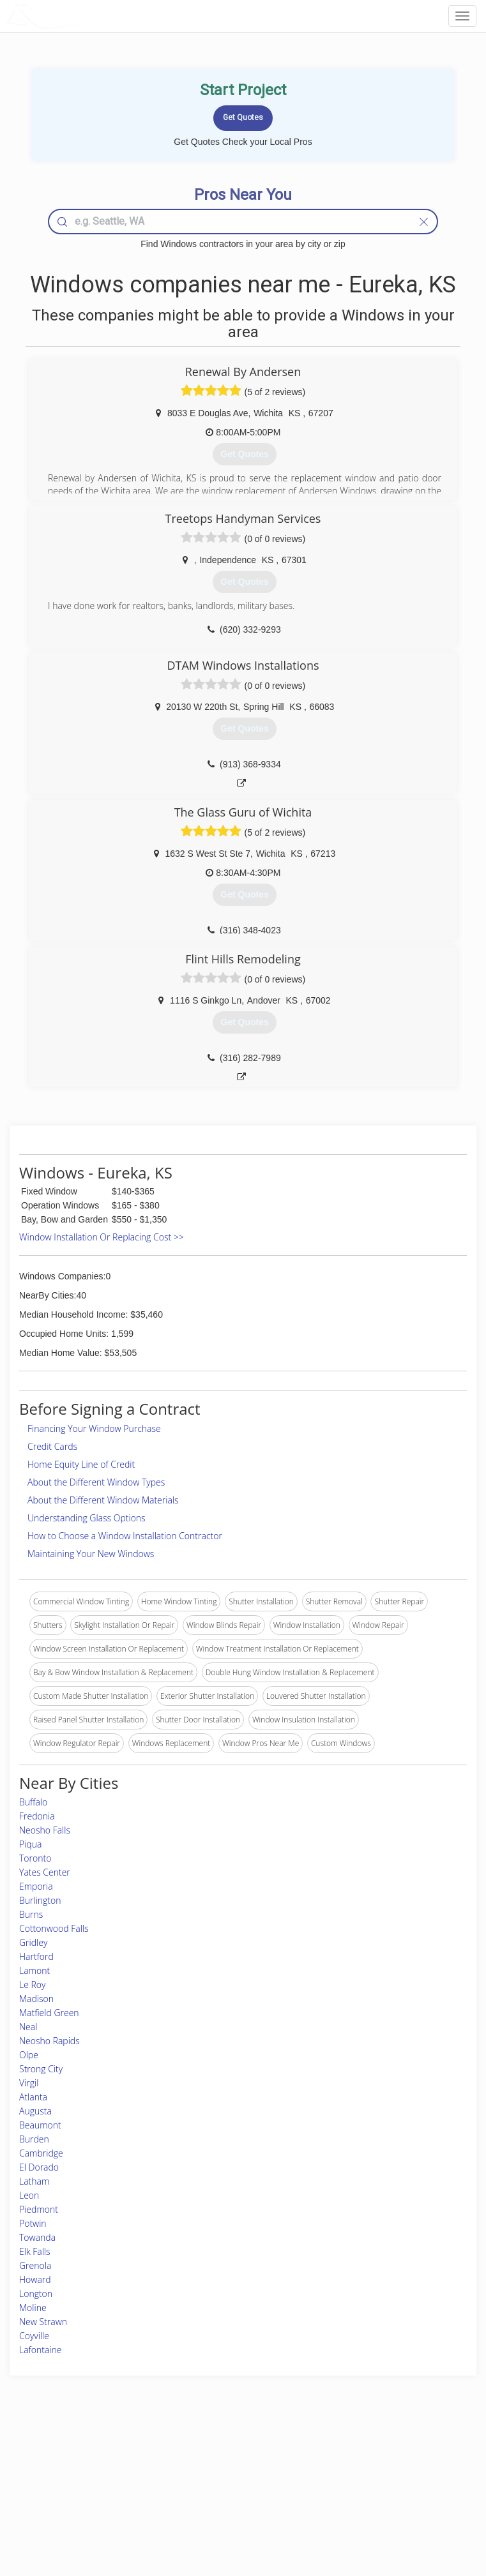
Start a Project (71, 2485)
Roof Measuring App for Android (232, 2514)
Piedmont (38, 2209)
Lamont (34, 1970)
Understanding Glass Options (86, 1518)
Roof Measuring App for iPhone (231, 2499)
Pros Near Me (71, 2470)
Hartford (36, 1956)
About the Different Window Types (96, 1482)
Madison (36, 1998)
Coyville (34, 2336)
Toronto (35, 1858)
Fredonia (37, 1816)
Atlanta (33, 2097)
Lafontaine (40, 2350)
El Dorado (39, 2167)
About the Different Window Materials (103, 1500)
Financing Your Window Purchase (94, 1428)
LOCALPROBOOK (80, 15)
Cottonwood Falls (54, 1928)
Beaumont (40, 2125)
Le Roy (32, 1984)
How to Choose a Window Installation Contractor (124, 1536)
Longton (35, 2293)
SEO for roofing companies (391, 2514)
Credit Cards (52, 1446)
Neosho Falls (44, 1830)
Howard (35, 2279)
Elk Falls (34, 2251)
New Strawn (43, 2322)
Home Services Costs (84, 2456)
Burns (31, 1914)
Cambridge (41, 2153)
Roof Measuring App (212, 2485)
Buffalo (33, 1802)
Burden (34, 2139)
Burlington (40, 1900)
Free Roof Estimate (80, 2499)
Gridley (33, 1942)
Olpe (28, 2055)
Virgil (28, 2083)
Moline (33, 2307)
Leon (29, 2195)
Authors (358, 2485)
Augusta (35, 2111)
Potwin (33, 2223)
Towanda (37, 2237)
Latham (34, 2181)
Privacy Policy (368, 2470)
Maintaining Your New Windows (90, 1554)
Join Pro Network (207, 2456)
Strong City (41, 2069)
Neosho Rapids (49, 2041)
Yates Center (44, 1872)
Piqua (30, 1844)
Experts (190, 2470)
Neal (28, 2027)
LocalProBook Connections (391, 2499)
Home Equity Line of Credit (81, 1464)
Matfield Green (49, 2013)
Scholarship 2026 (374, 2456)
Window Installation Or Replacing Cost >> (101, 1237)
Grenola (35, 2265)
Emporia (36, 1886)
